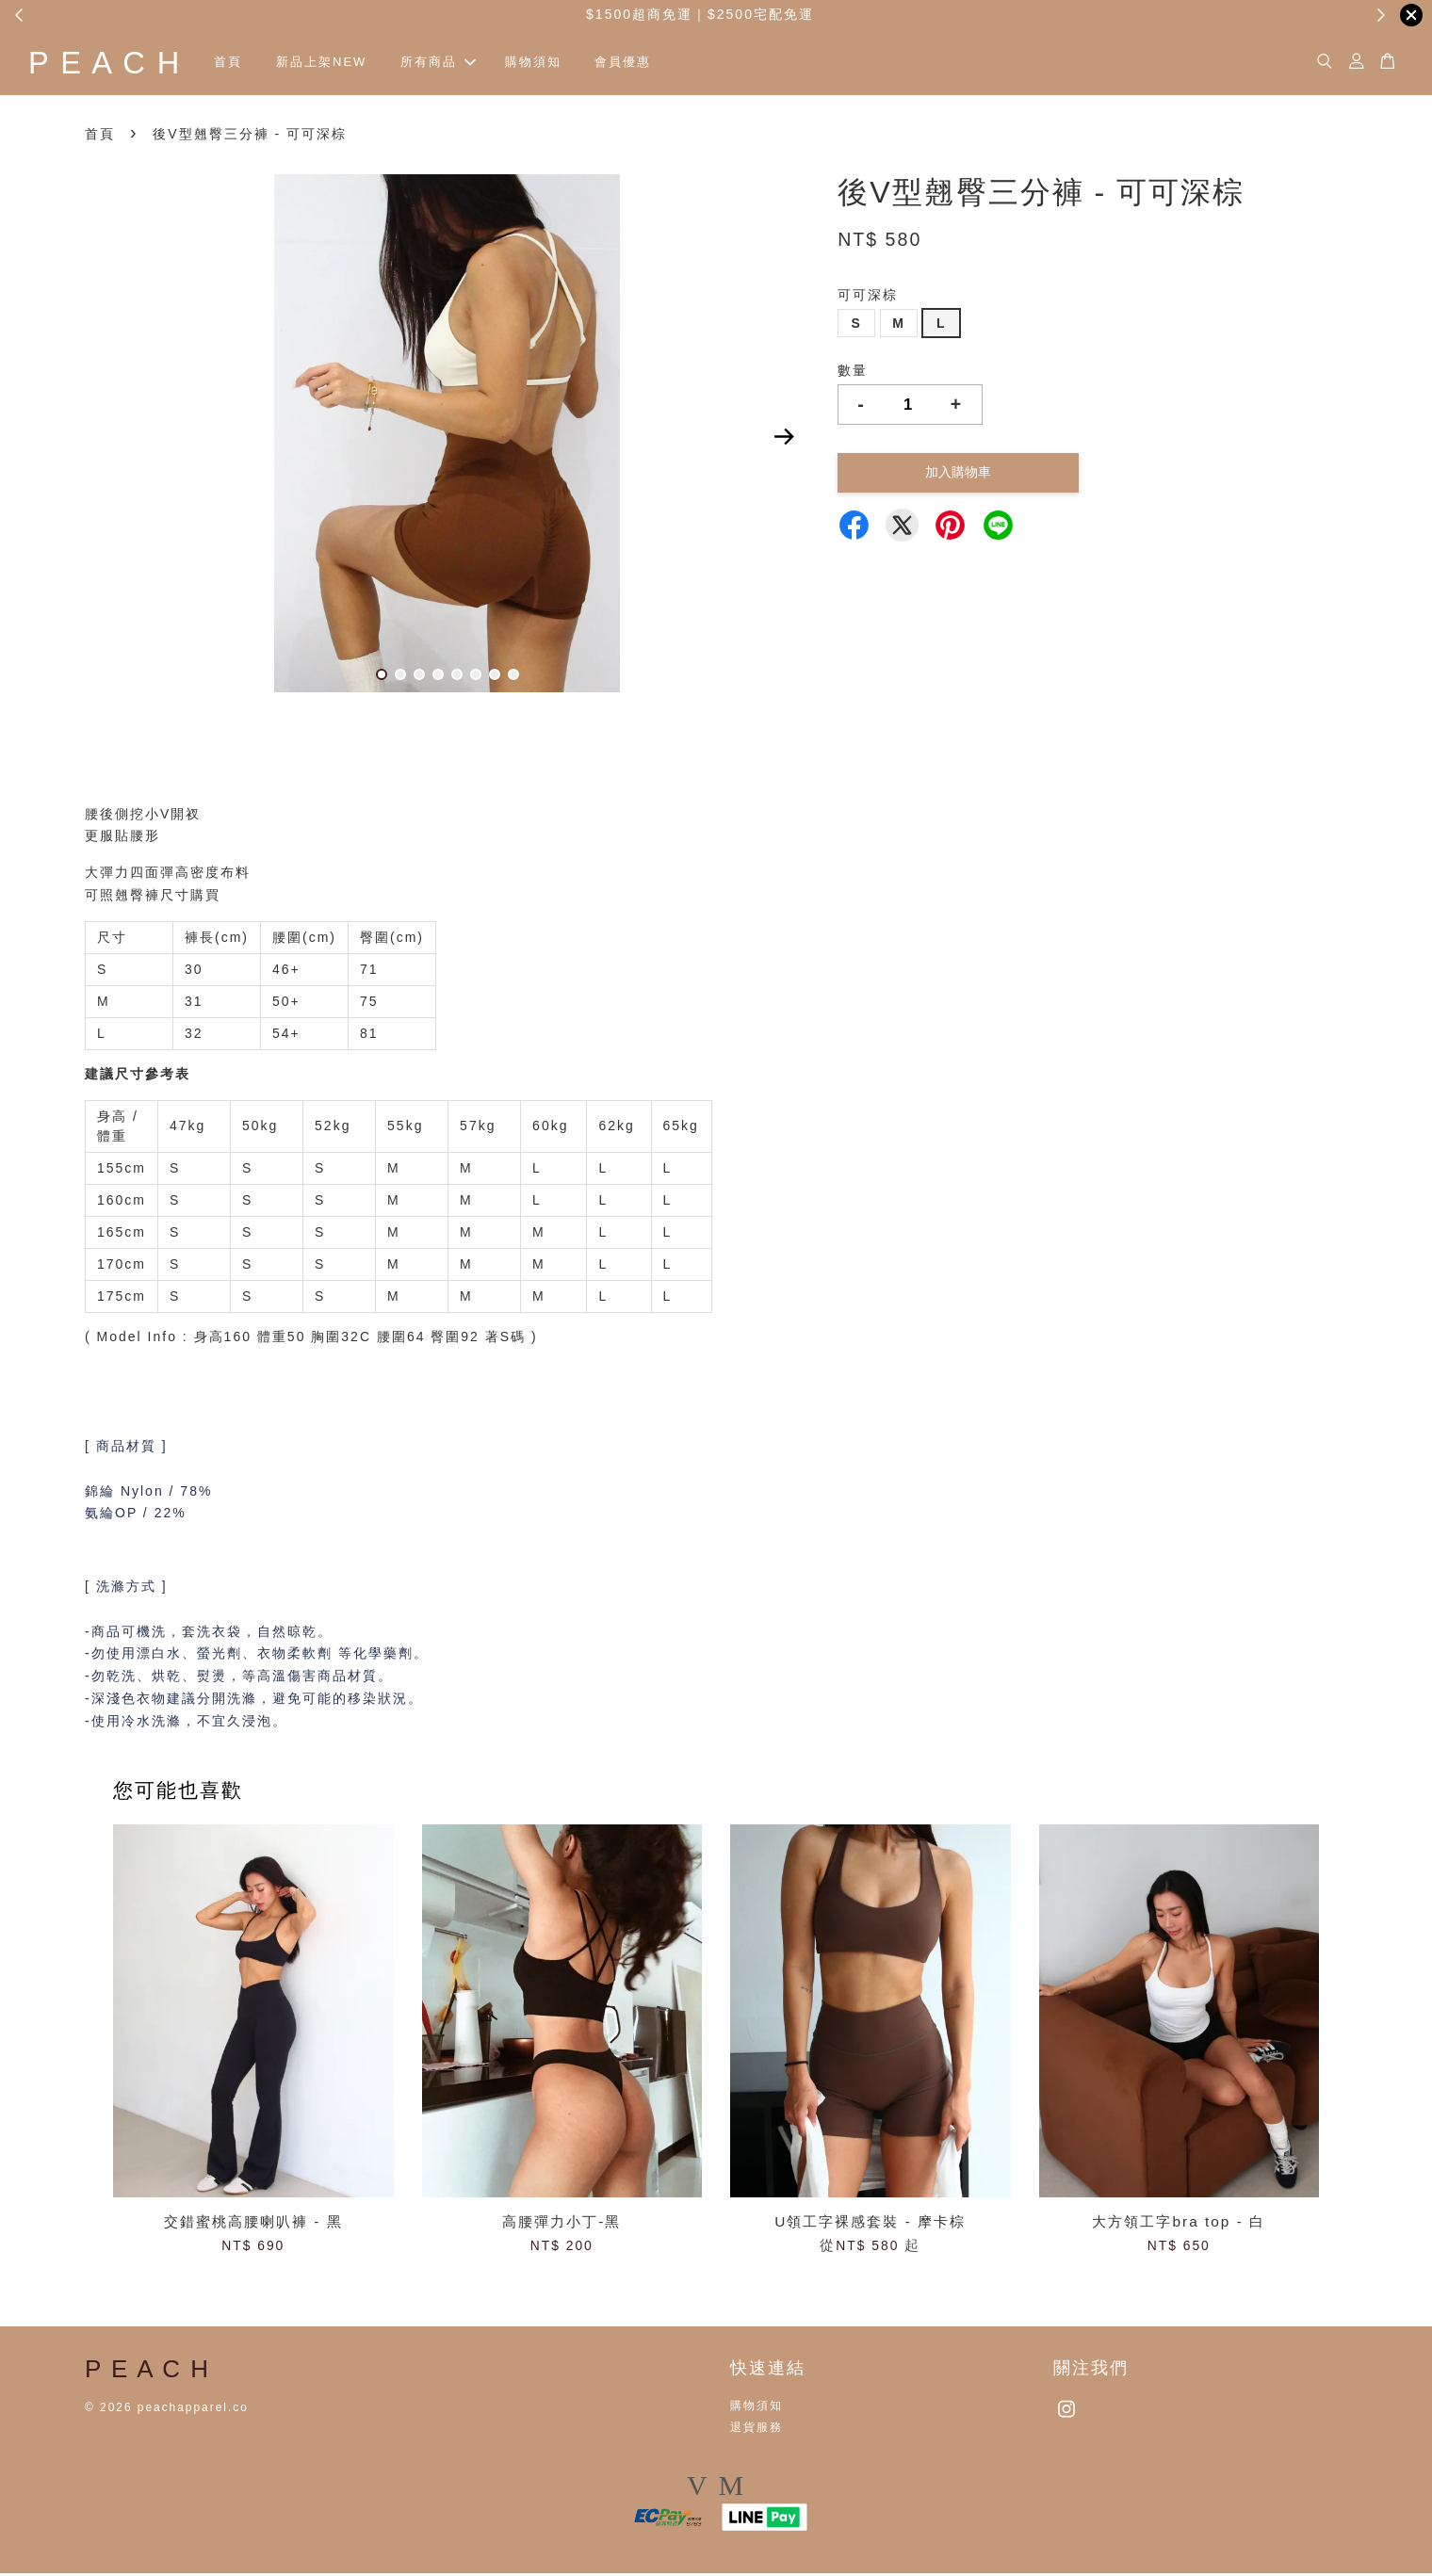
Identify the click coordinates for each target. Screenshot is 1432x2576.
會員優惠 (647, 64)
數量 (853, 373)
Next (783, 439)
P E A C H (116, 63)
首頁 (252, 64)
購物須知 (557, 64)
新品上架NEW (346, 64)
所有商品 (462, 64)
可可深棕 (868, 297)
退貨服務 (756, 2430)
